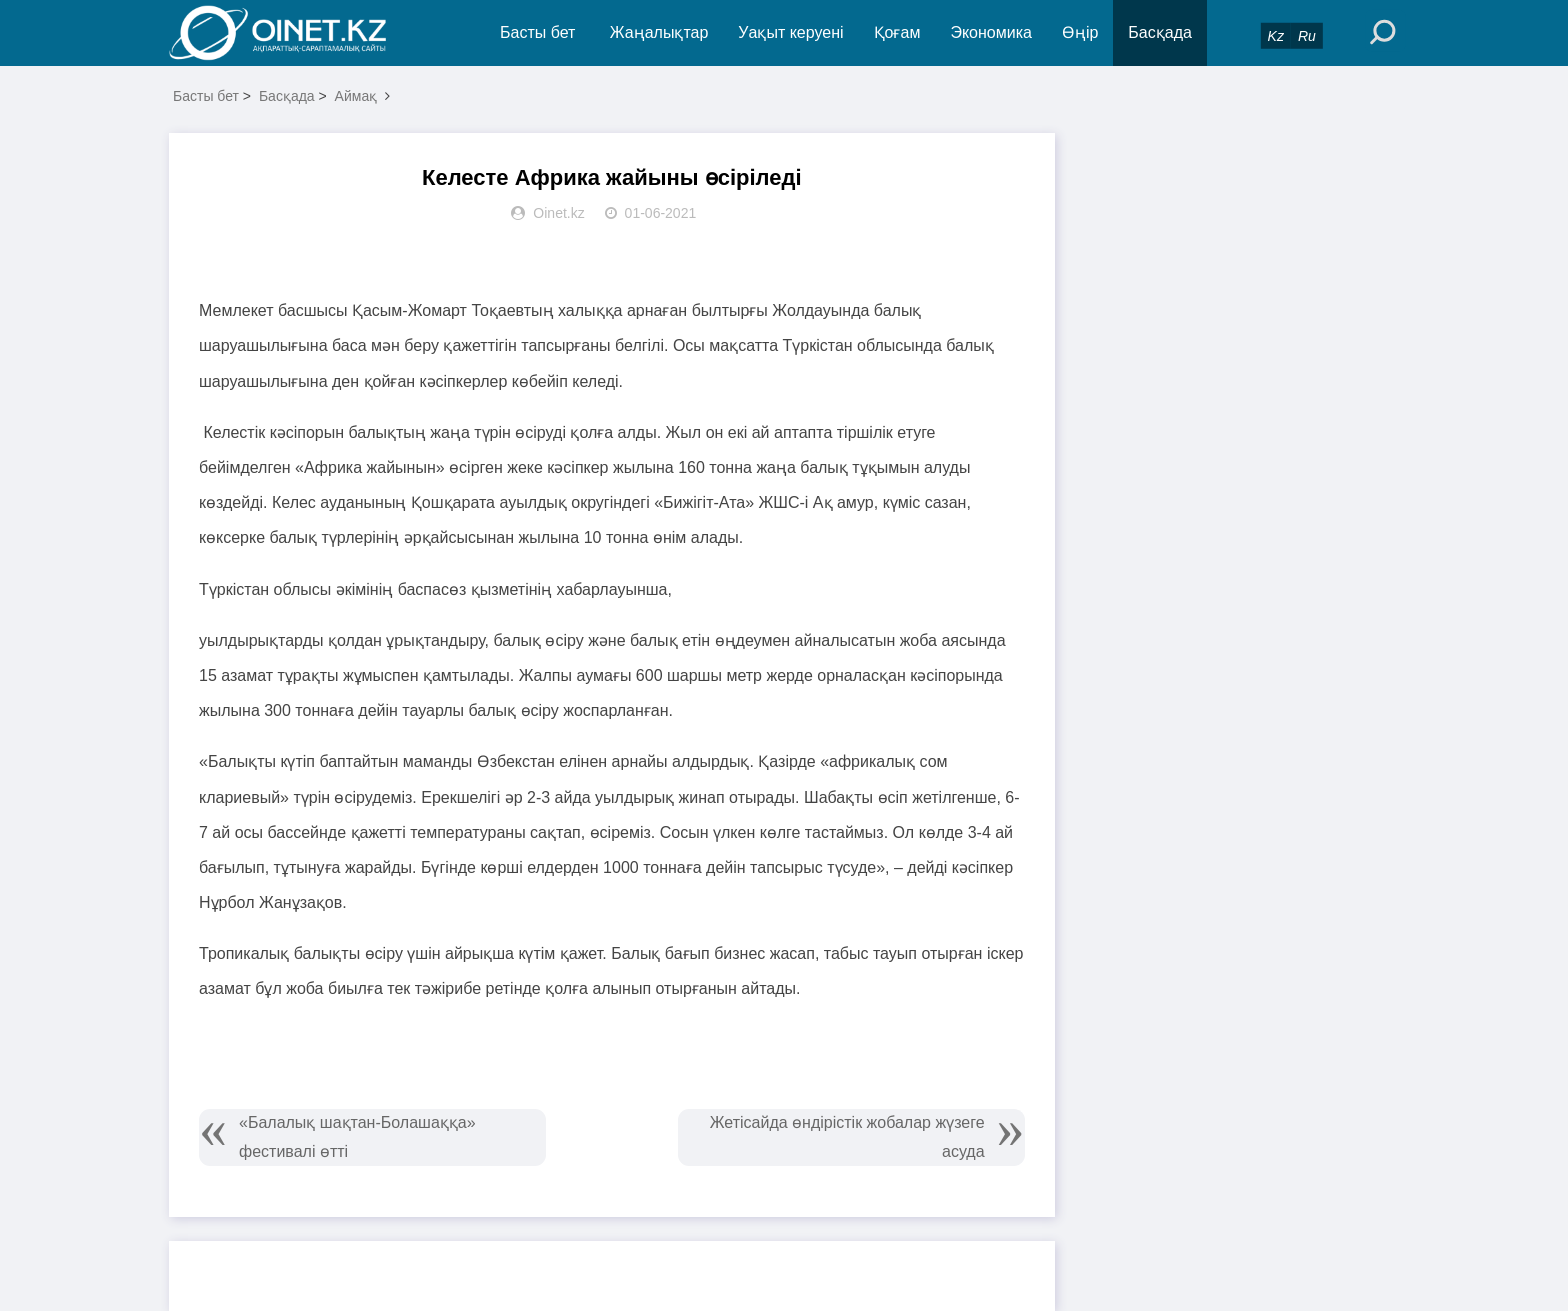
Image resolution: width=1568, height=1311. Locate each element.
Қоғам (897, 32)
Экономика (991, 32)
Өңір (1080, 32)
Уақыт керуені (790, 32)
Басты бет (537, 32)
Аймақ (356, 96)
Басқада (1160, 32)
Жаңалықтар (659, 32)
